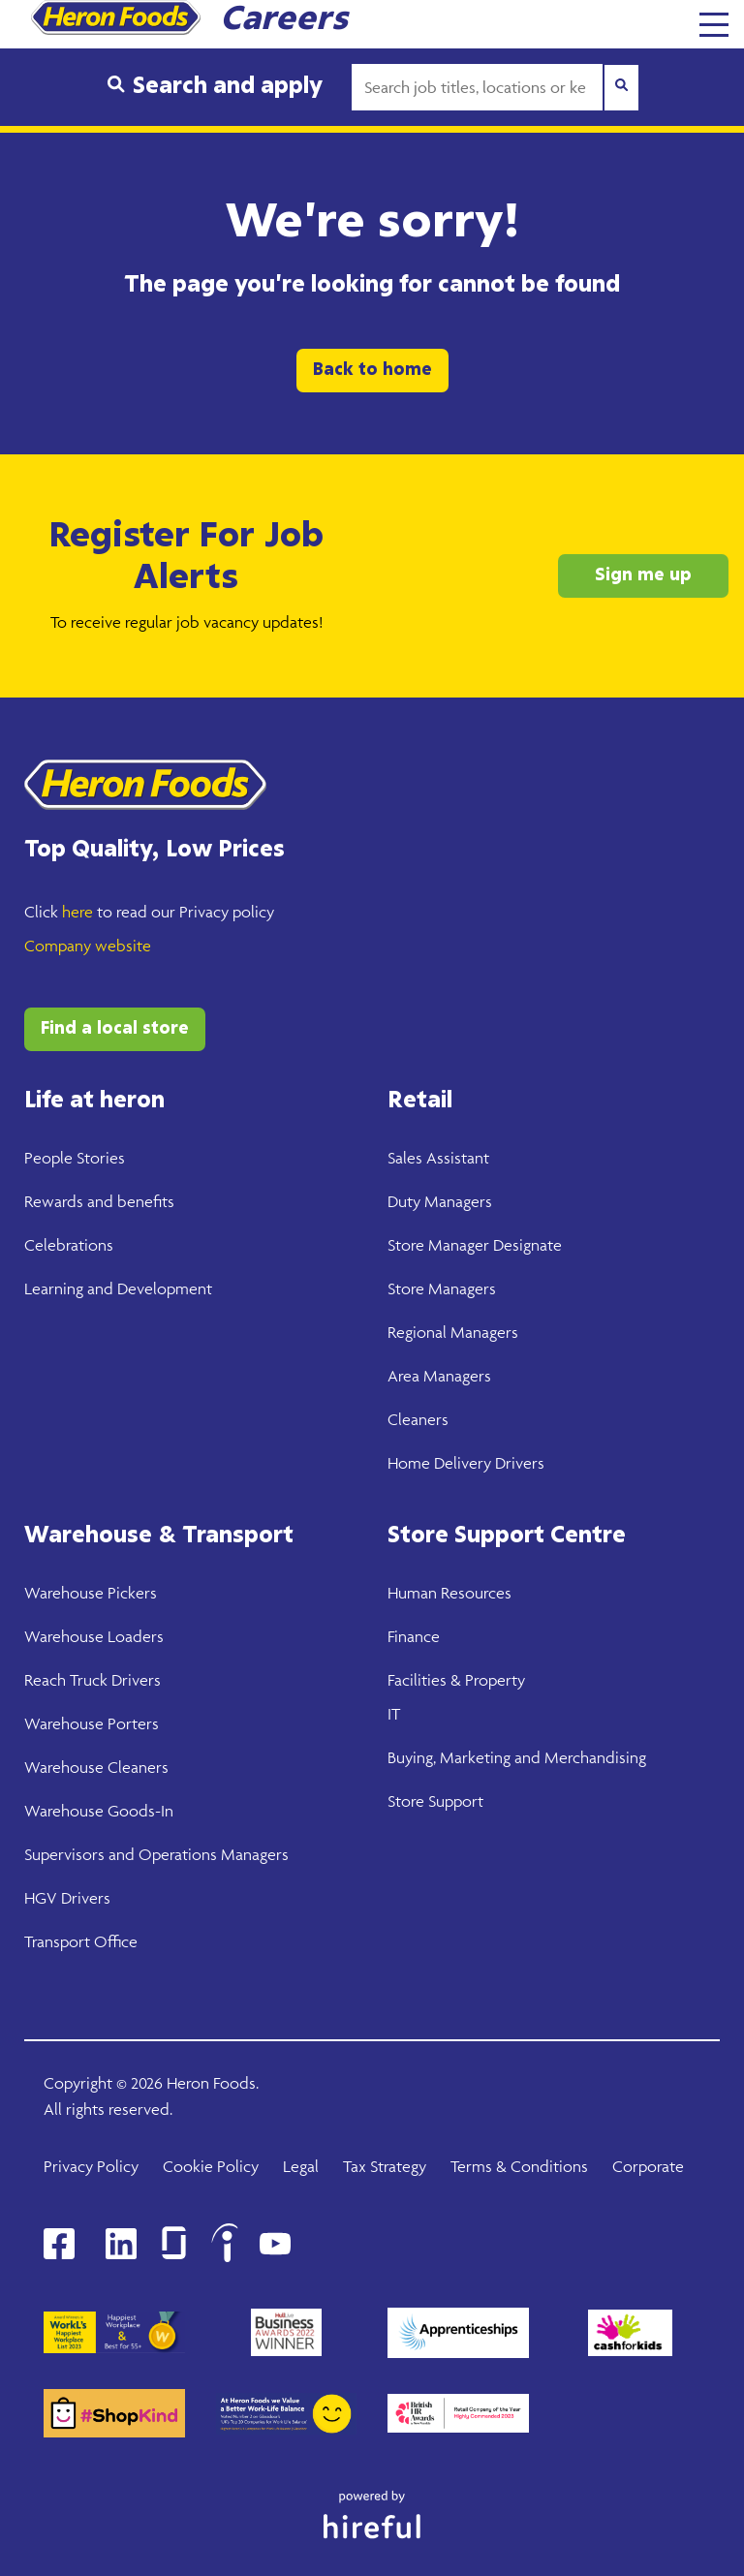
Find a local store (115, 1029)
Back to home (372, 370)
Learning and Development (118, 1288)
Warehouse (64, 1592)
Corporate (648, 2166)
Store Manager (438, 1245)
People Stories (74, 1157)
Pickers (130, 1592)
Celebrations (68, 1245)
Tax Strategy (384, 2166)
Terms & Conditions (519, 2166)
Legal (301, 2166)
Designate (525, 1245)
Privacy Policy (91, 2166)
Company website (87, 945)
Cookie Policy (211, 2166)
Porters (131, 1723)
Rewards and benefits (99, 1201)
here (77, 911)
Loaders (134, 1636)
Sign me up (643, 575)
